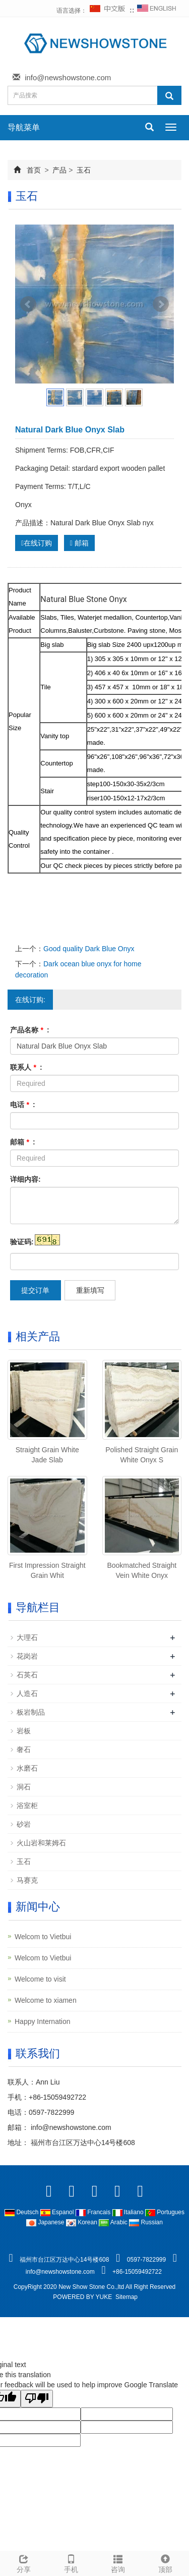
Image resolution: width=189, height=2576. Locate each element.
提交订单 (35, 1290)
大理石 (27, 1637)
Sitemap (126, 2296)
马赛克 (27, 1880)
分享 (23, 2562)
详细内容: (25, 1179)
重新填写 (90, 1290)
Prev (28, 304)
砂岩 (24, 1824)
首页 (34, 170)
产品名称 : (29, 1030)
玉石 (83, 170)
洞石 (24, 1787)
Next (161, 304)
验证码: (22, 1242)
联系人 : (26, 1067)
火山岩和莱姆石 (41, 1843)
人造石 (27, 1693)
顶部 (165, 2562)
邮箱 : (22, 1142)
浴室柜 (27, 1805)
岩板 (24, 1731)
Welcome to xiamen (46, 2000)
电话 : (22, 1105)
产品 (60, 170)
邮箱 (79, 543)
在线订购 (36, 543)
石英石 (27, 1675)
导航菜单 (24, 127)
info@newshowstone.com (68, 77)
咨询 (118, 2562)
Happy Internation (43, 2021)
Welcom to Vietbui (43, 1937)
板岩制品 (31, 1712)
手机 (71, 2562)
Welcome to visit (40, 1979)
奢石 (24, 1749)
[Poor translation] (37, 2398)
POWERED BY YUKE (83, 2296)
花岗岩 (27, 1656)
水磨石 (27, 1768)
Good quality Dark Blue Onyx (89, 949)
